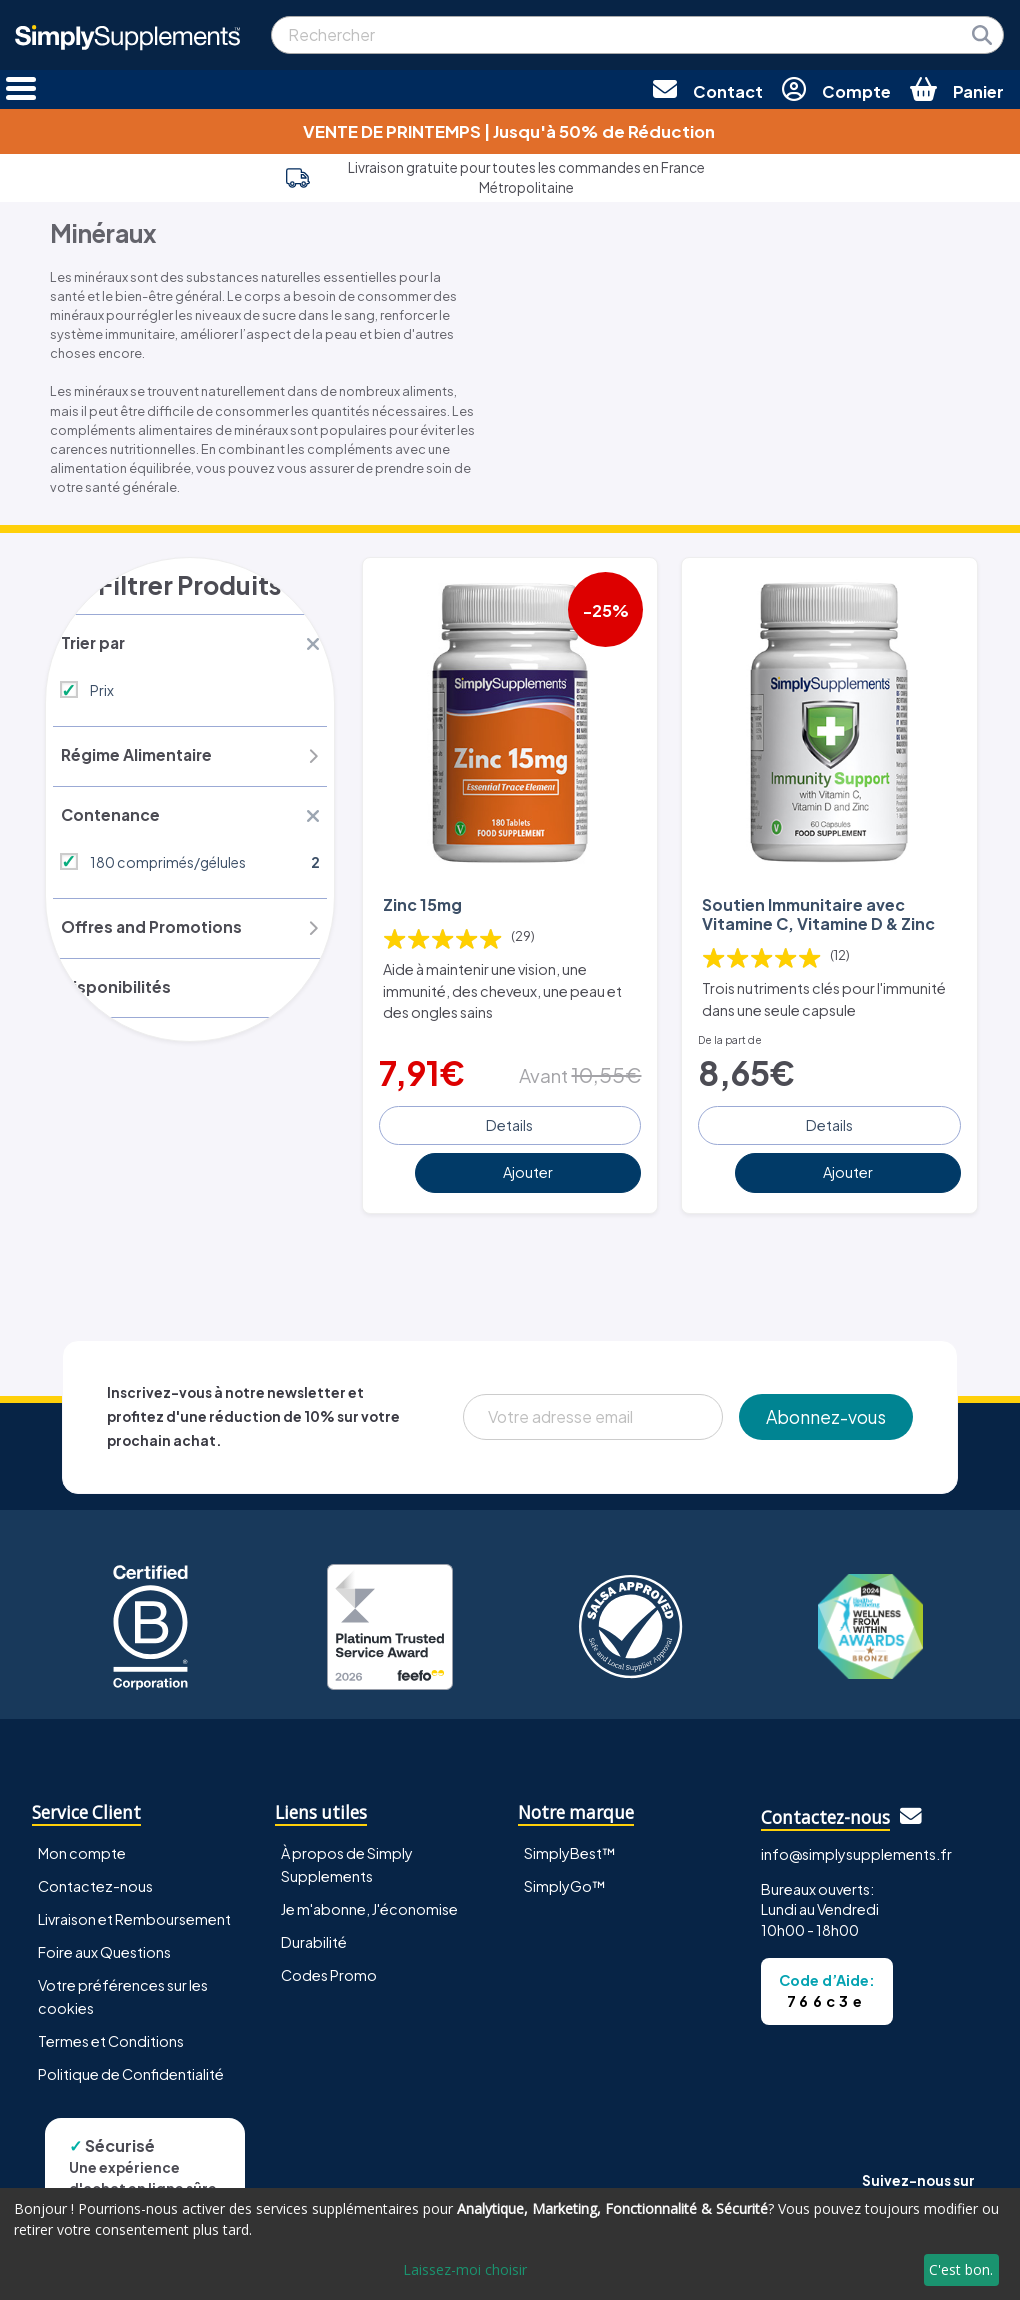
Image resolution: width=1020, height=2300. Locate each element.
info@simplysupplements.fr (856, 1851)
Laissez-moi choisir (465, 2269)
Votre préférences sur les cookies (123, 1993)
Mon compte (82, 1849)
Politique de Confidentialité (131, 2071)
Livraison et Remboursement (134, 1916)
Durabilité (314, 1939)
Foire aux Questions (104, 1949)
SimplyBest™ (570, 1849)
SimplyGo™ (565, 1883)
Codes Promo (329, 1972)
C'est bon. (961, 2269)
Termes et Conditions (111, 2038)
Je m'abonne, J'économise (369, 1906)
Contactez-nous (95, 1883)
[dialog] (510, 2244)
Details (509, 1121)
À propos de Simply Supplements (347, 1860)
